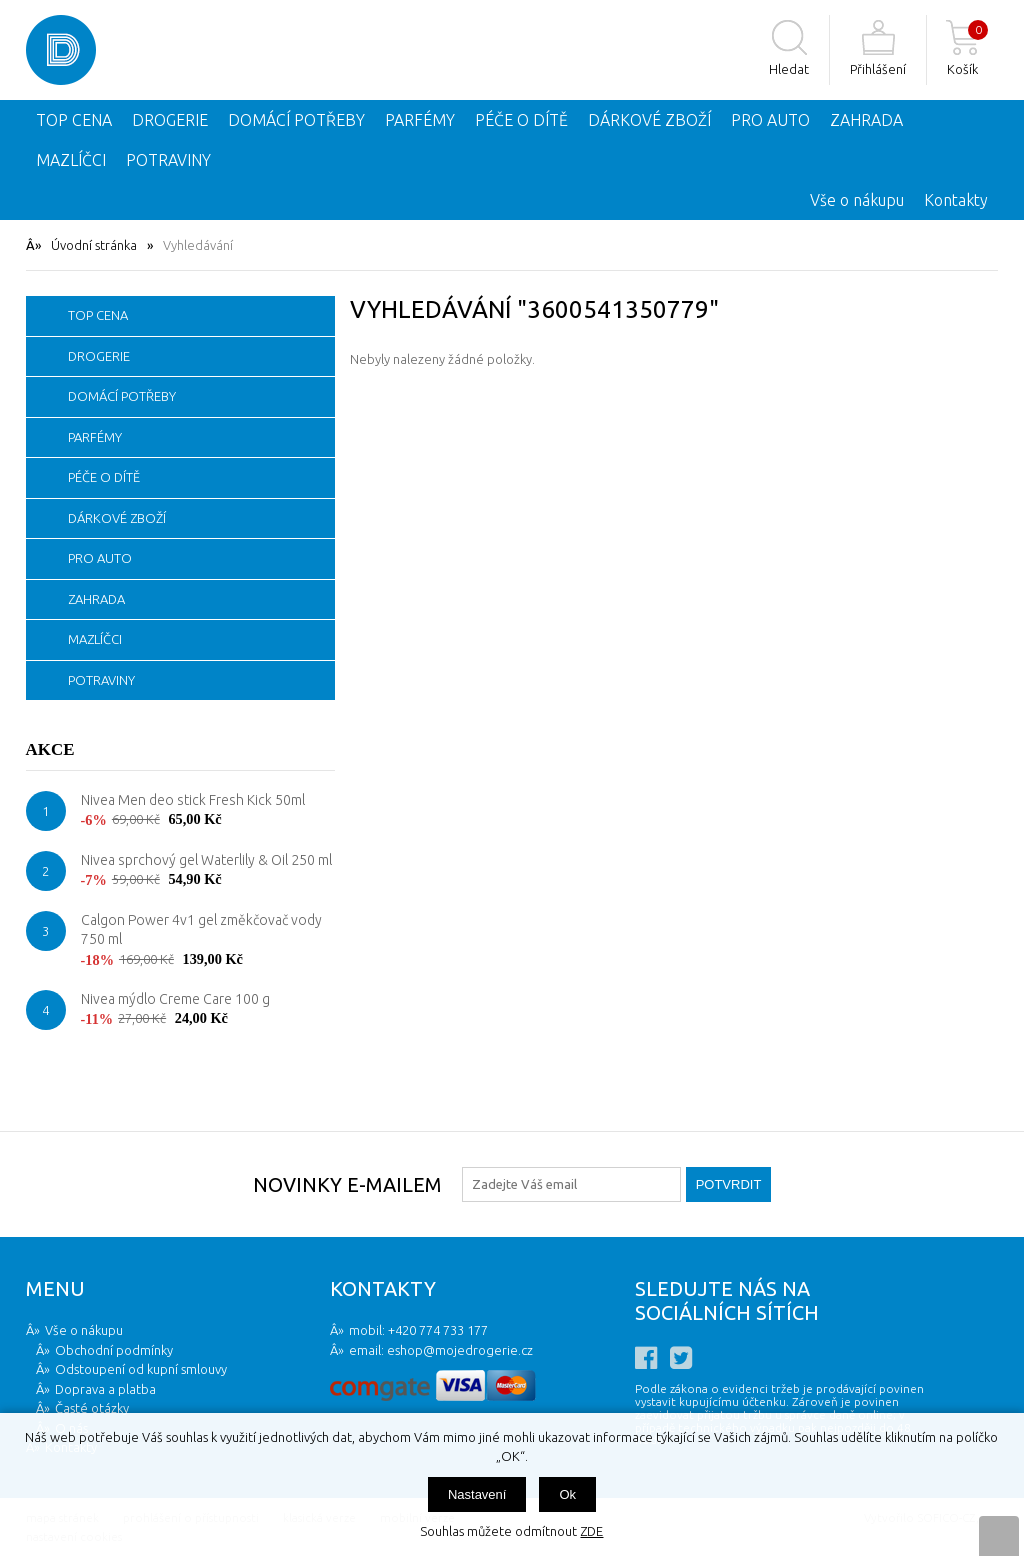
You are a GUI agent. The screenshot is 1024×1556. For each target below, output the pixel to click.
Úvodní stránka (94, 245)
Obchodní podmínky (114, 1350)
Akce (50, 749)
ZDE (591, 1531)
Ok (567, 1494)
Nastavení (477, 1494)
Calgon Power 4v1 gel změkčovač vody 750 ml (201, 930)
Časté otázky (92, 1408)
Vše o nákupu (857, 200)
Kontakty (956, 200)
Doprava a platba (105, 1389)
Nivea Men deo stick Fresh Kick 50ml (193, 800)
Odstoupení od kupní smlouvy (141, 1369)
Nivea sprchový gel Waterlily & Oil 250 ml (206, 860)
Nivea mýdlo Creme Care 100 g (175, 999)
